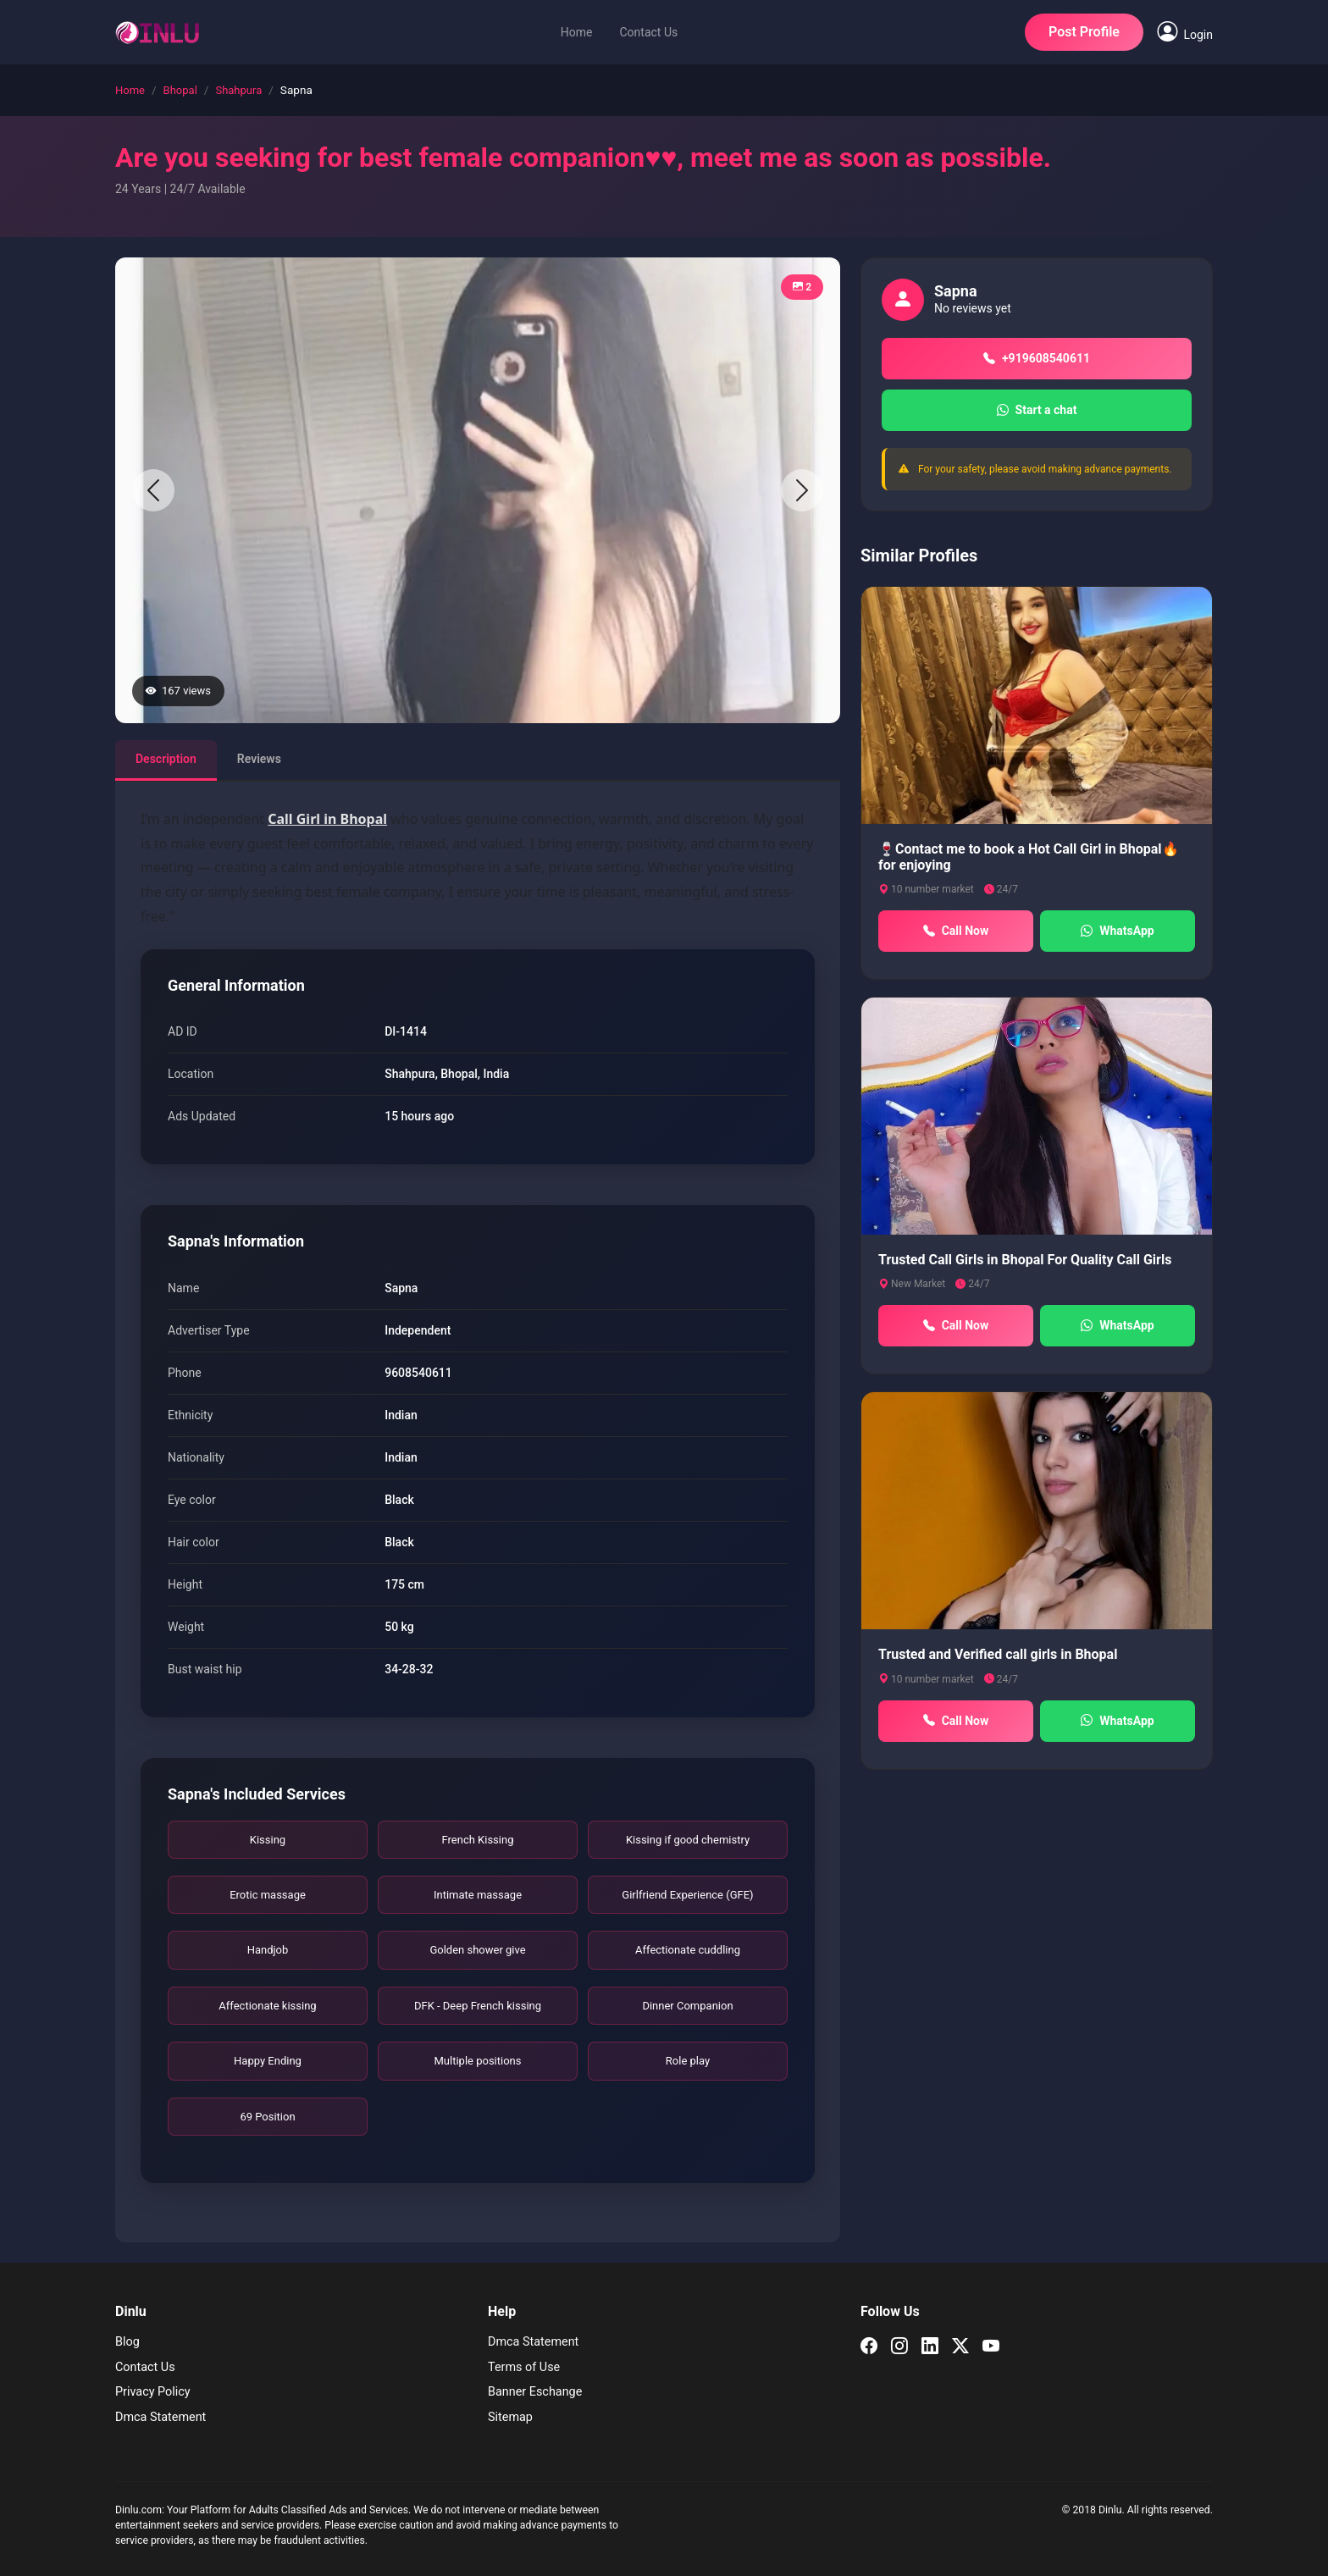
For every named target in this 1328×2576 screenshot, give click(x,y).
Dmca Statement (160, 2417)
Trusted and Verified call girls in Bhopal (997, 1654)
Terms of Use (524, 2367)
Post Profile (1084, 32)
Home (577, 32)
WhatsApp (1117, 931)
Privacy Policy (153, 2392)
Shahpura (238, 90)
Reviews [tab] (259, 759)
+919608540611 (1036, 359)
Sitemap (510, 2417)
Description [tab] (166, 759)
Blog (127, 2342)
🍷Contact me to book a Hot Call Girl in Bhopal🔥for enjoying (1028, 857)
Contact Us (648, 32)
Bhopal (180, 90)
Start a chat (1037, 410)
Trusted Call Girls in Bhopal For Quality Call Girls (1024, 1260)
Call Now (956, 931)
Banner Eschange (535, 2392)
